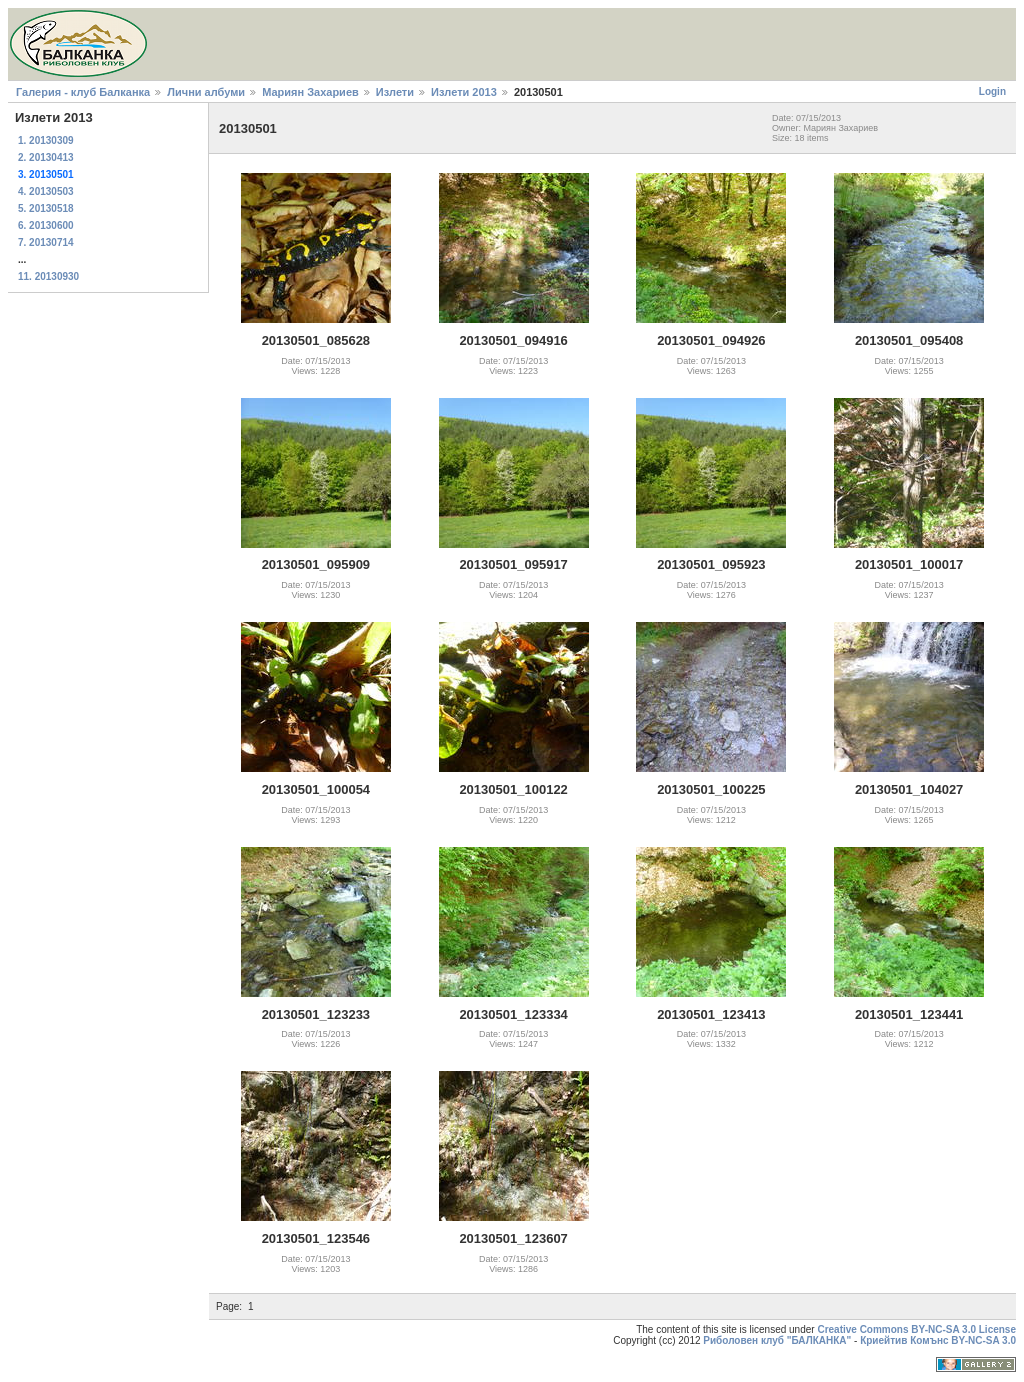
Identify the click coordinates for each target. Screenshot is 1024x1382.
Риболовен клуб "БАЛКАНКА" (777, 1340)
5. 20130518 (46, 208)
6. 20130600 (46, 225)
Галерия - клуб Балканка (83, 92)
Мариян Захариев (310, 92)
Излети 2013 (464, 92)
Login (992, 91)
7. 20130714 (46, 242)
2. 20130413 (46, 157)
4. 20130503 (46, 191)
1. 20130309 (46, 140)
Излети (395, 92)
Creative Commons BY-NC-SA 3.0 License (916, 1329)
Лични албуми (206, 92)
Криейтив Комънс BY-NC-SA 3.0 (938, 1340)
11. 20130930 (48, 276)
